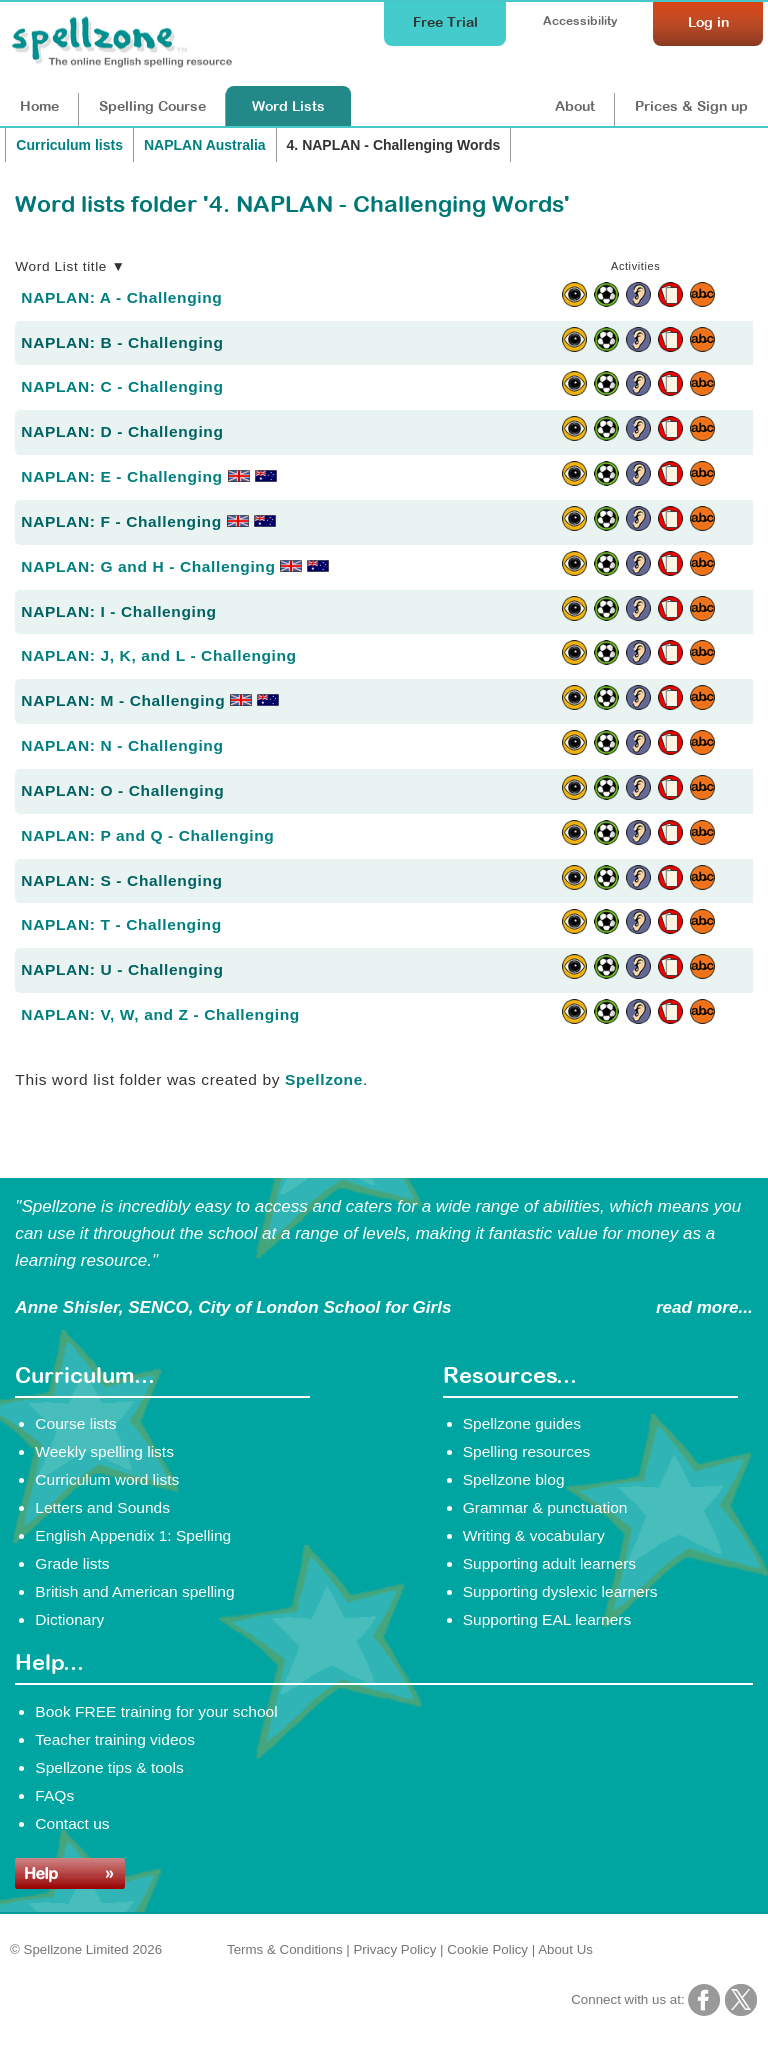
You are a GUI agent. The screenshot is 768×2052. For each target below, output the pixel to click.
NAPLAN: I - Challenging (118, 611)
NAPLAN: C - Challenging (122, 386)
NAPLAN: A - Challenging (121, 297)
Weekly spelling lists (104, 1451)
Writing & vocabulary (534, 1535)
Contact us (72, 1823)
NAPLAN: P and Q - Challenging (147, 835)
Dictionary (69, 1619)
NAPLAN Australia (205, 145)
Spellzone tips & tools (109, 1767)
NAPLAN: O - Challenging (122, 790)
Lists (288, 106)
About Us (565, 1949)
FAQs (54, 1795)
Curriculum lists (69, 145)
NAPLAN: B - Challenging (122, 342)
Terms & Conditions (285, 1949)
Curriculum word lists (107, 1479)
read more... (704, 1307)
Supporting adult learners (549, 1563)
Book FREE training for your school (156, 1711)
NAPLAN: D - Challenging (122, 431)
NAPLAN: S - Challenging (121, 880)
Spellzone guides (522, 1423)
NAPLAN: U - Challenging (122, 969)
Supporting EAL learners (547, 1619)
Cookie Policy (487, 1949)
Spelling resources (527, 1451)
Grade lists (72, 1563)
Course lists (75, 1423)
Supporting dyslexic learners (560, 1591)
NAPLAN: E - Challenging (148, 476)
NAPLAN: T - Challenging (121, 924)
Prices (691, 106)
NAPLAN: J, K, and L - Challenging (158, 655)
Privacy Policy (394, 1949)
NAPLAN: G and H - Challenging (175, 566)
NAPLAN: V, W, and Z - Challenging (160, 1014)
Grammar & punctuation (545, 1507)
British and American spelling (134, 1591)
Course (152, 106)
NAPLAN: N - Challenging (122, 745)
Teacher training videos (115, 1739)
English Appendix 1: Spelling (133, 1535)
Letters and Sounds (102, 1507)
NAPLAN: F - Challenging (148, 521)
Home (39, 106)
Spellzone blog (514, 1479)
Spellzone (324, 1079)
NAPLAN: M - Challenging (150, 700)
